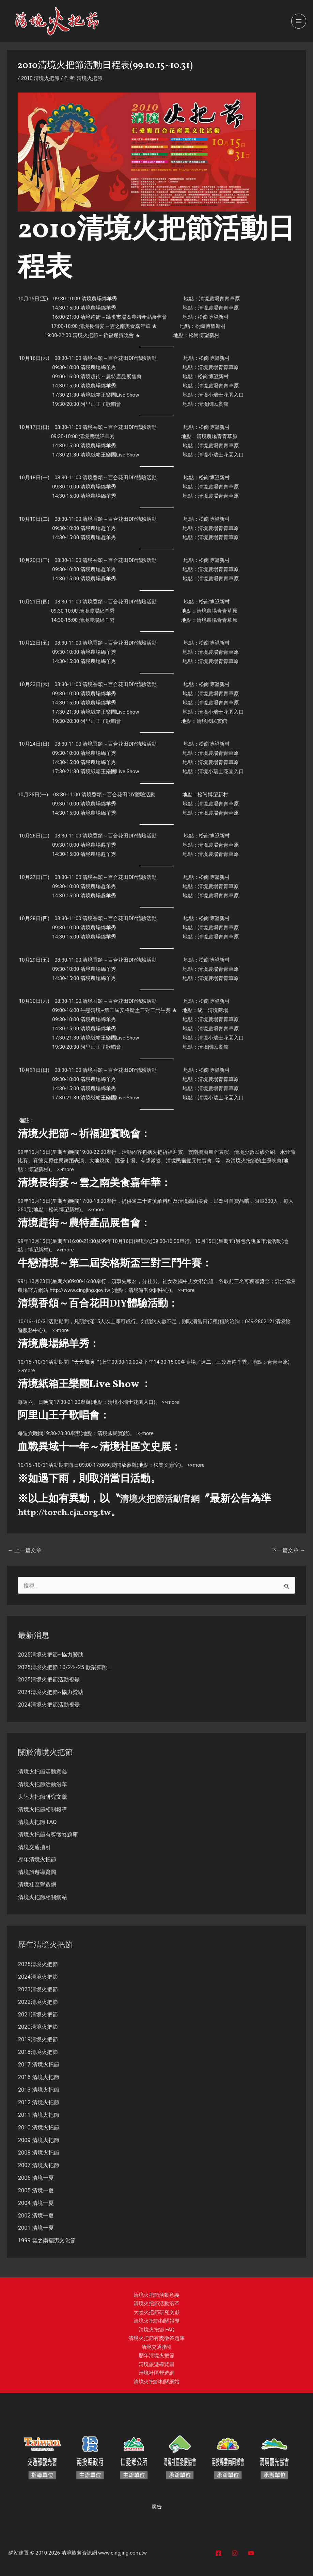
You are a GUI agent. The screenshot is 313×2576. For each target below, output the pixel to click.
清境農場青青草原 (219, 299)
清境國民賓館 (213, 404)
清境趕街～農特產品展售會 (111, 376)
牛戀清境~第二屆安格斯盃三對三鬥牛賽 (125, 1010)
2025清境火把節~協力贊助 (50, 1654)
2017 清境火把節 (38, 2064)
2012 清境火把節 (38, 2102)
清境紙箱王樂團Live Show (109, 395)
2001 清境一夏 (36, 2228)
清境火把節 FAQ (37, 1822)
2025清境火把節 (38, 1964)
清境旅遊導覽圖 (37, 1872)
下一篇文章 (288, 1550)
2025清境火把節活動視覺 (49, 1679)
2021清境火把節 (38, 2014)
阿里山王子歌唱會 (100, 404)
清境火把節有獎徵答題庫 (48, 1834)
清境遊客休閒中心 (148, 1290)
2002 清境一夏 (36, 2215)
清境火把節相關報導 (42, 1809)
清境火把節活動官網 (166, 1499)
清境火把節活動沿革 (42, 1784)
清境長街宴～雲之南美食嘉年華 (115, 326)
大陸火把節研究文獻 (42, 1797)
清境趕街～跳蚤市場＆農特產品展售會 (123, 317)
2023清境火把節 (38, 1989)
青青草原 (277, 1362)
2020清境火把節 (38, 2027)
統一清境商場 (213, 1010)
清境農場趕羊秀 (98, 528)
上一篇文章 (24, 1550)
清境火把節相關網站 (42, 1897)
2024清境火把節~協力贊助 (50, 1692)
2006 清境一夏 (36, 2178)
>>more (65, 1169)
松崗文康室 (166, 1465)
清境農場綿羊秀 (99, 299)
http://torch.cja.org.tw (72, 1512)
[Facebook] (218, 2553)
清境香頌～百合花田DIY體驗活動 (119, 358)
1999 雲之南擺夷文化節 (47, 2240)
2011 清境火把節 (38, 2115)
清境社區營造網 (37, 1884)
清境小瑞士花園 (216, 395)
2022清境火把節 (38, 2002)
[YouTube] (251, 2553)
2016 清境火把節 (38, 2077)
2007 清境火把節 (38, 2165)
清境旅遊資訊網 (79, 2553)
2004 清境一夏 (36, 2203)
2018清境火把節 (38, 2052)
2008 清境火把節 (38, 2152)
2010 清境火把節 (40, 78)
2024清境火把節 (38, 1977)
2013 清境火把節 (38, 2090)
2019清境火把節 (38, 2039)
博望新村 (38, 1169)
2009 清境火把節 (38, 2140)
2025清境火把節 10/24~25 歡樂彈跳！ (65, 1667)
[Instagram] (235, 2553)
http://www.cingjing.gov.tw (80, 1290)
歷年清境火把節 (37, 1859)
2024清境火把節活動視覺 (49, 1704)
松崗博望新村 (213, 317)
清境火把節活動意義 (42, 1771)
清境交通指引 (34, 1847)
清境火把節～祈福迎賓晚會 (103, 335)
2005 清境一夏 (36, 2190)
